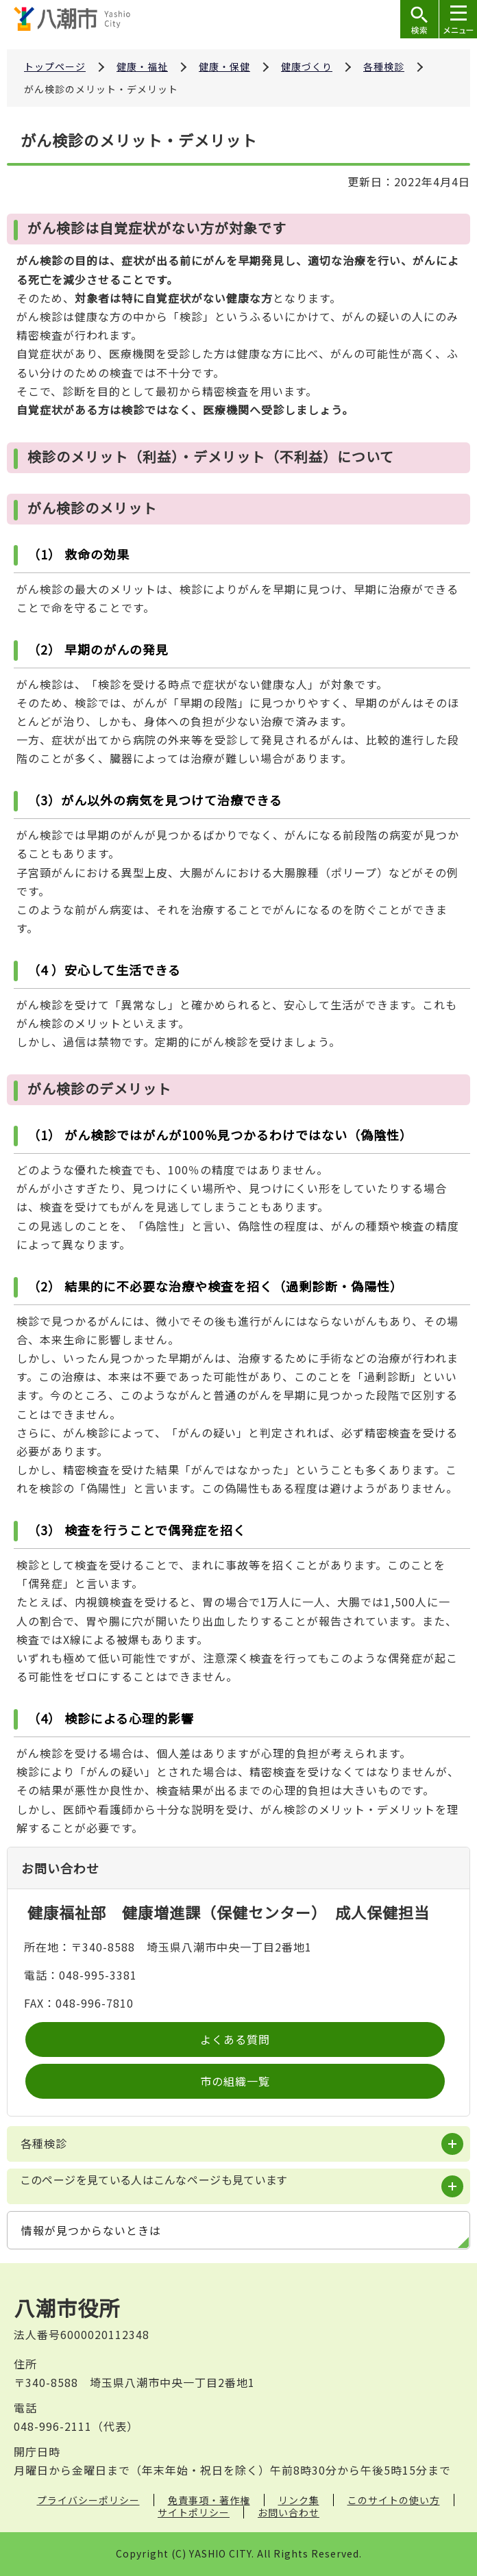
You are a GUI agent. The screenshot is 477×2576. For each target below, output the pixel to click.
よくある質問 (235, 2039)
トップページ (55, 66)
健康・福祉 (142, 66)
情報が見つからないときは (91, 2230)
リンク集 (298, 2500)
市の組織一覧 (235, 2081)
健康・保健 (224, 66)
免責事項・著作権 (209, 2500)
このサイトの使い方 (393, 2500)
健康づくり (306, 66)
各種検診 (383, 66)
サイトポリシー (194, 2512)
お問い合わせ (288, 2512)
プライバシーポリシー (88, 2500)
